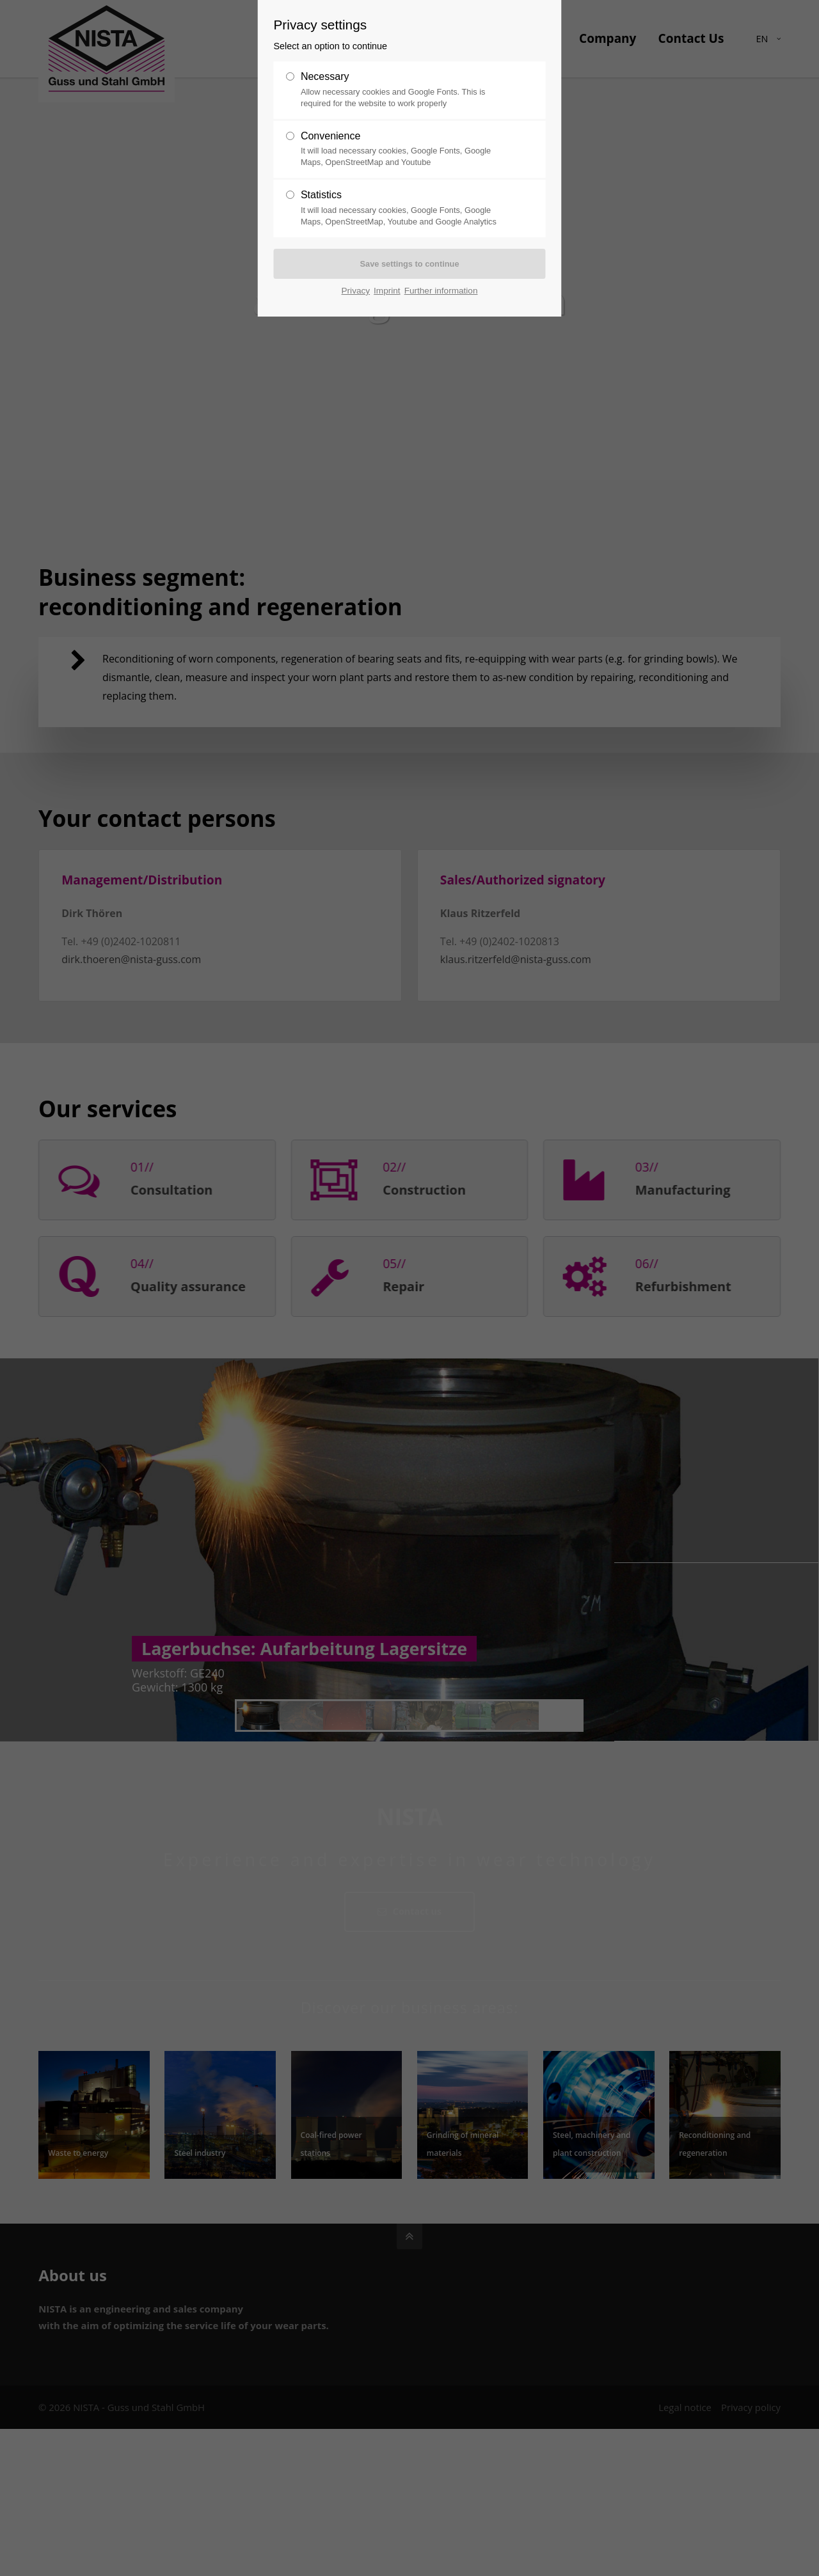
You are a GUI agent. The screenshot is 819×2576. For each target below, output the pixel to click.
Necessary (325, 76)
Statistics (321, 194)
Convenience (330, 135)
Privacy (356, 290)
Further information (441, 290)
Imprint (387, 290)
